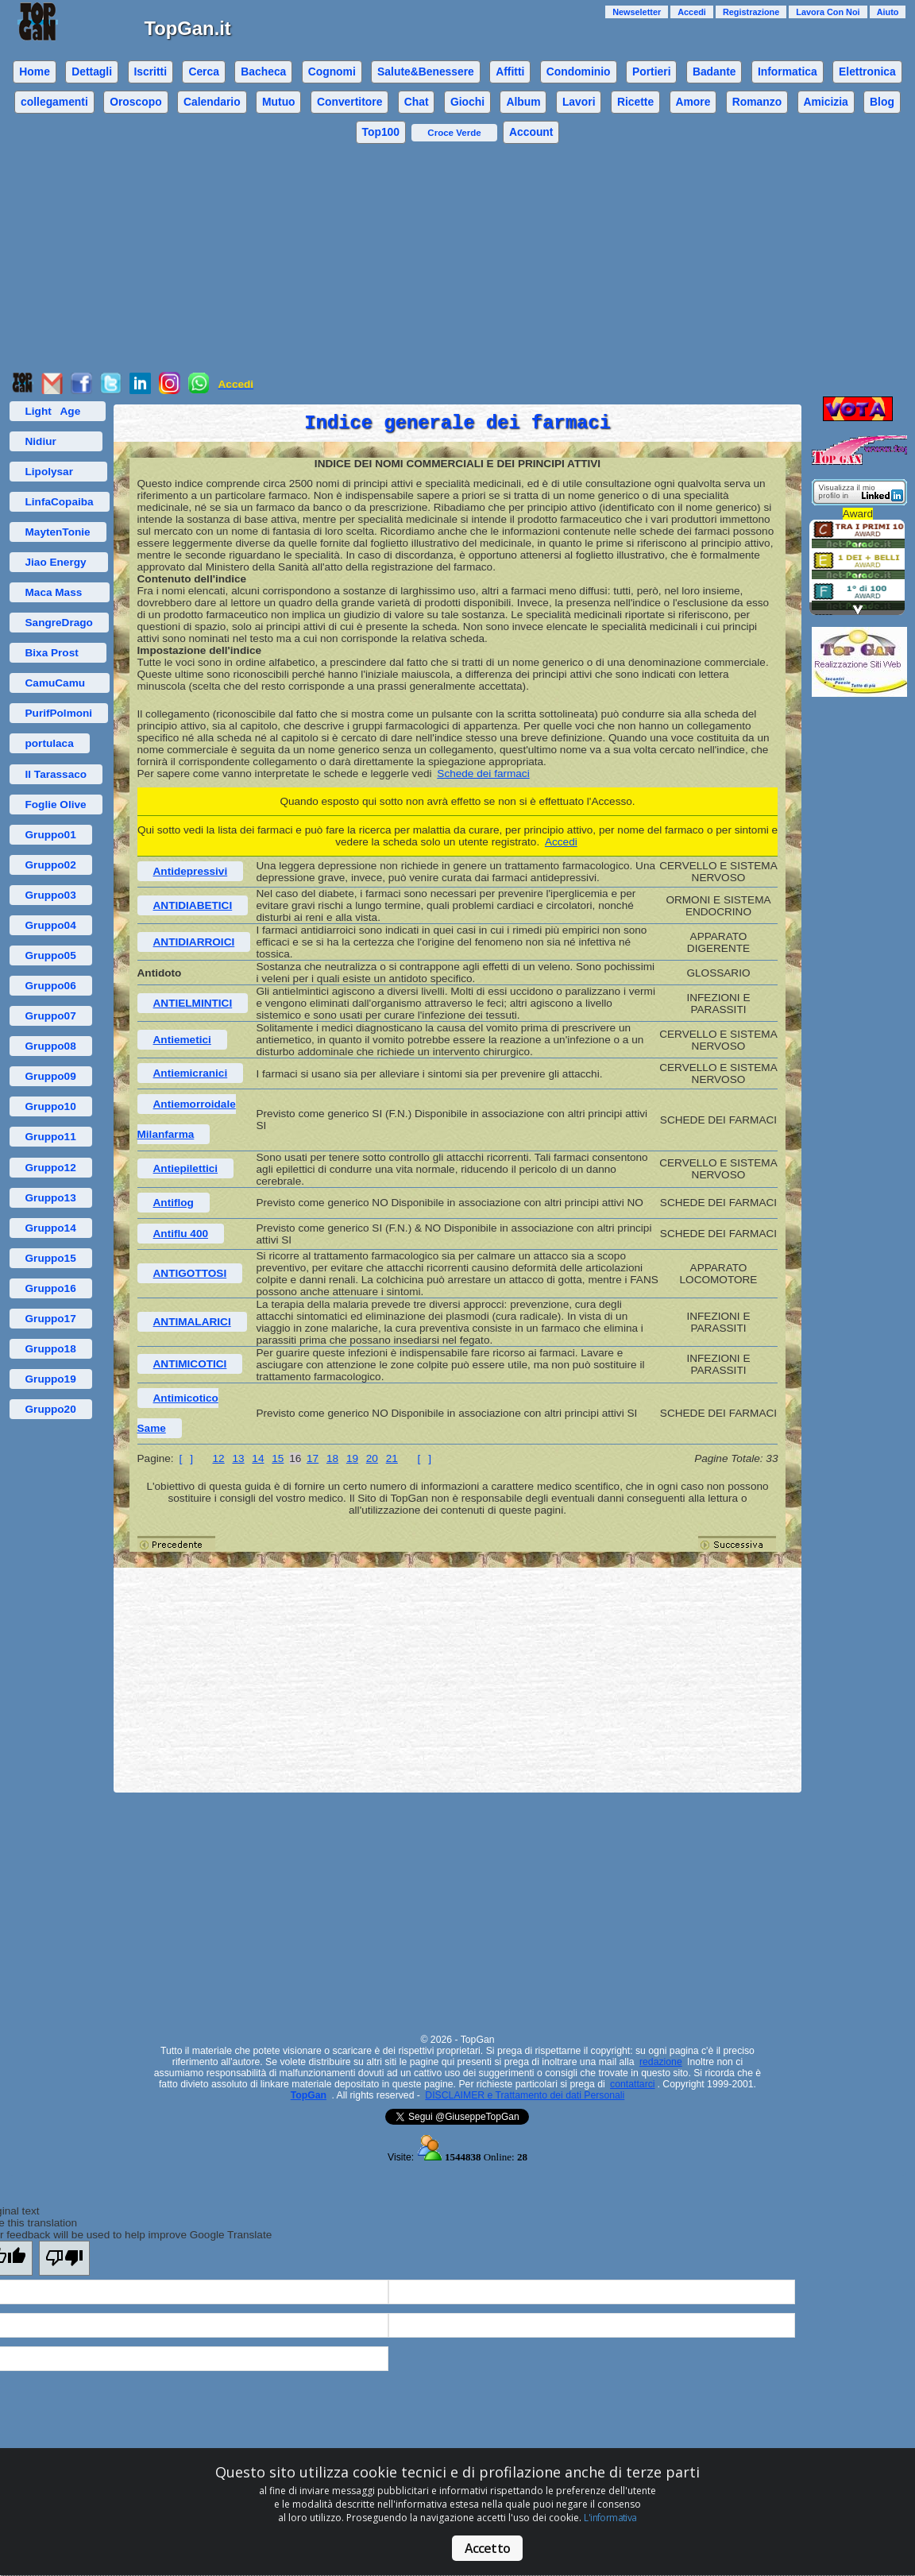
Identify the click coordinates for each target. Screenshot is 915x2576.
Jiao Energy (59, 562)
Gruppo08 (50, 1046)
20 (372, 1458)
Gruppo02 (50, 865)
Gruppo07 (50, 1016)
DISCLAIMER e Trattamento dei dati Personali (524, 2095)
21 (392, 1458)
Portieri (651, 71)
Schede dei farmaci (483, 773)
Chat (416, 101)
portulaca (49, 743)
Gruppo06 (50, 986)
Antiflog (173, 1203)
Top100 (381, 132)
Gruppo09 (50, 1076)
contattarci (632, 2084)
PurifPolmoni (59, 713)
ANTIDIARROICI (194, 942)
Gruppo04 (50, 925)
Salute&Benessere (425, 71)
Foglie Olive (56, 804)
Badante (714, 71)
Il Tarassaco (56, 774)
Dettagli (91, 71)
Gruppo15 (50, 1258)
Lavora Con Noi (827, 12)
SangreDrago (59, 623)
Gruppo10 (50, 1106)
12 (219, 1458)
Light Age (57, 411)
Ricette (635, 101)
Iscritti (150, 71)
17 (313, 1458)
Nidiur (56, 441)
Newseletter (636, 12)
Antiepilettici (185, 1168)
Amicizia (826, 101)
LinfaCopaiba (59, 502)
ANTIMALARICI (192, 1322)
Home (34, 71)
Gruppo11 (50, 1137)
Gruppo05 (50, 955)
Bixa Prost (58, 653)
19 (352, 1458)
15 (278, 1458)
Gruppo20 (50, 1409)
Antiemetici (182, 1040)
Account (531, 132)
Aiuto (888, 12)
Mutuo (278, 101)
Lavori (579, 101)
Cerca (203, 71)
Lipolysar (58, 472)
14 (258, 1458)
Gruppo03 (50, 895)
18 (332, 1458)
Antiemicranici (190, 1073)
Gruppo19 (50, 1379)
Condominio (578, 71)
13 (238, 1458)
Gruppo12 (50, 1168)
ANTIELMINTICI (193, 1003)
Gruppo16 (50, 1288)
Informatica (787, 71)
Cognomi (332, 71)
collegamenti (54, 101)
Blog (882, 101)
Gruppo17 (50, 1319)
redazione (660, 2061)
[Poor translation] (64, 2258)
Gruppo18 (50, 1349)
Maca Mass (60, 592)
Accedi (692, 12)
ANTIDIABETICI (193, 905)
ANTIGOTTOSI (190, 1273)
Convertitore (349, 101)
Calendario (212, 101)
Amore (692, 101)
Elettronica (867, 71)
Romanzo (757, 101)
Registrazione (751, 12)
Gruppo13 (50, 1198)
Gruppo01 (50, 835)
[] (186, 1458)
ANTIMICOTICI (190, 1364)
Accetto (487, 2548)
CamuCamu (60, 683)
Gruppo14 (50, 1228)
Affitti (510, 71)
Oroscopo (135, 101)
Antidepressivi (190, 871)
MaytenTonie (58, 532)
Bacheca (263, 71)
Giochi (467, 101)
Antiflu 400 (181, 1234)
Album (523, 101)
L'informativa (610, 2517)
